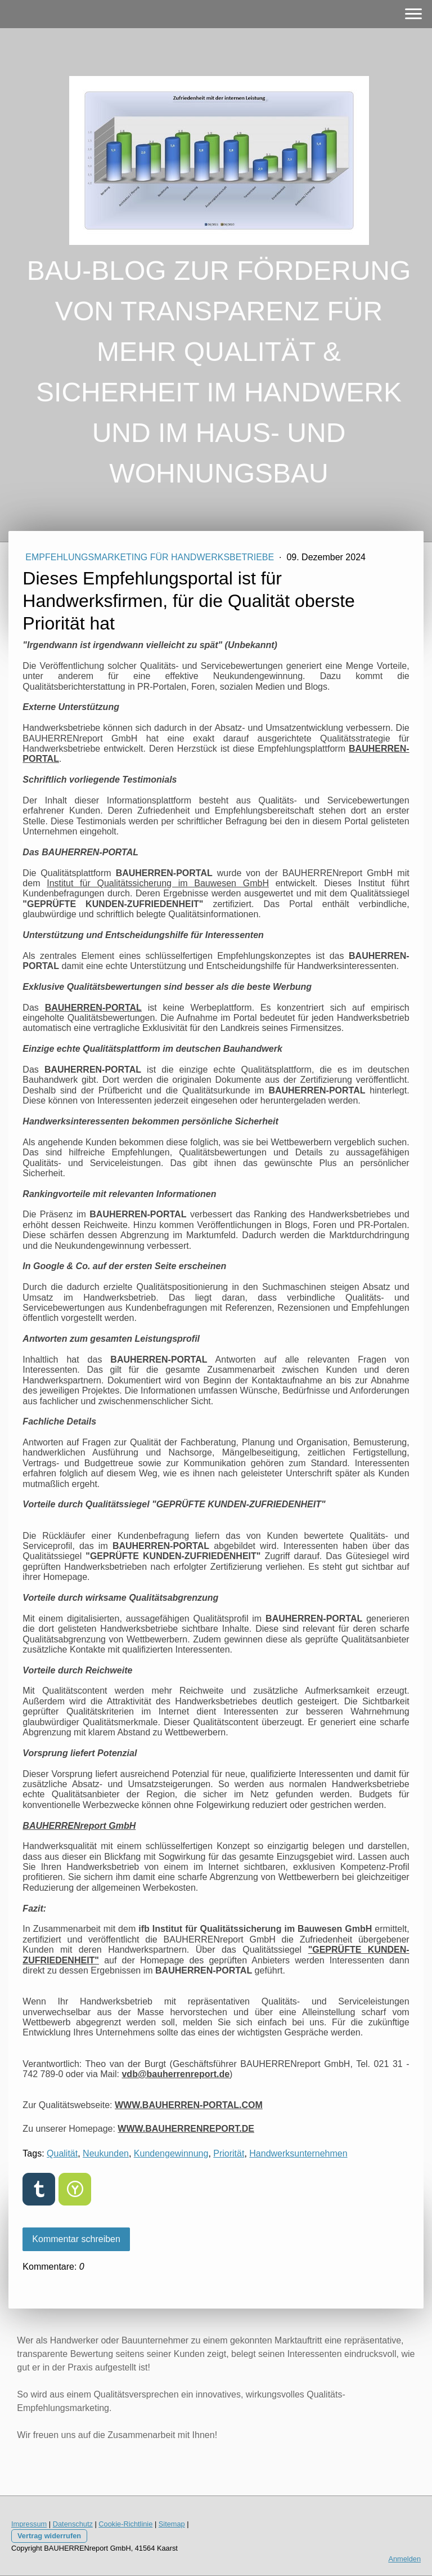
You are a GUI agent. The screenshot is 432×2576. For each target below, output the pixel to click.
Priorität (228, 2153)
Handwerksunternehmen (298, 2153)
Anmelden (404, 2559)
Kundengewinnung (171, 2153)
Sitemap (172, 2524)
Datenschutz (73, 2524)
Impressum (29, 2524)
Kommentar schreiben (76, 2239)
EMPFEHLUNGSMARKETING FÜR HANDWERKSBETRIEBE (150, 557)
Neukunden (106, 2153)
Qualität (62, 2153)
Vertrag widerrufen (49, 2536)
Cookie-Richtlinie (125, 2524)
